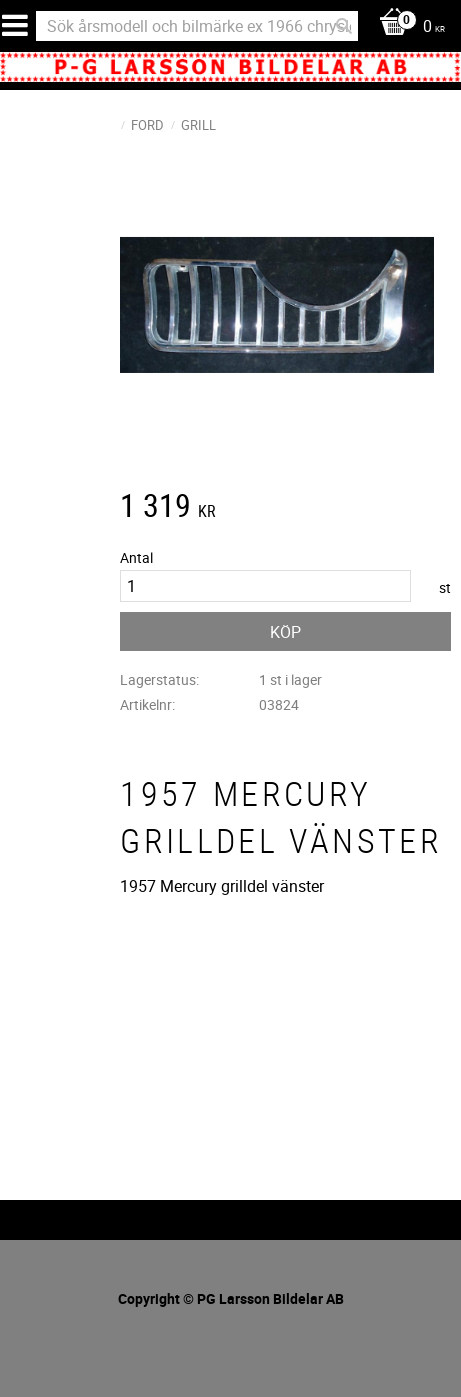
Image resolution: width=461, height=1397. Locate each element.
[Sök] (344, 26)
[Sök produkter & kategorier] (197, 26)
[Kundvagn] (407, 27)
